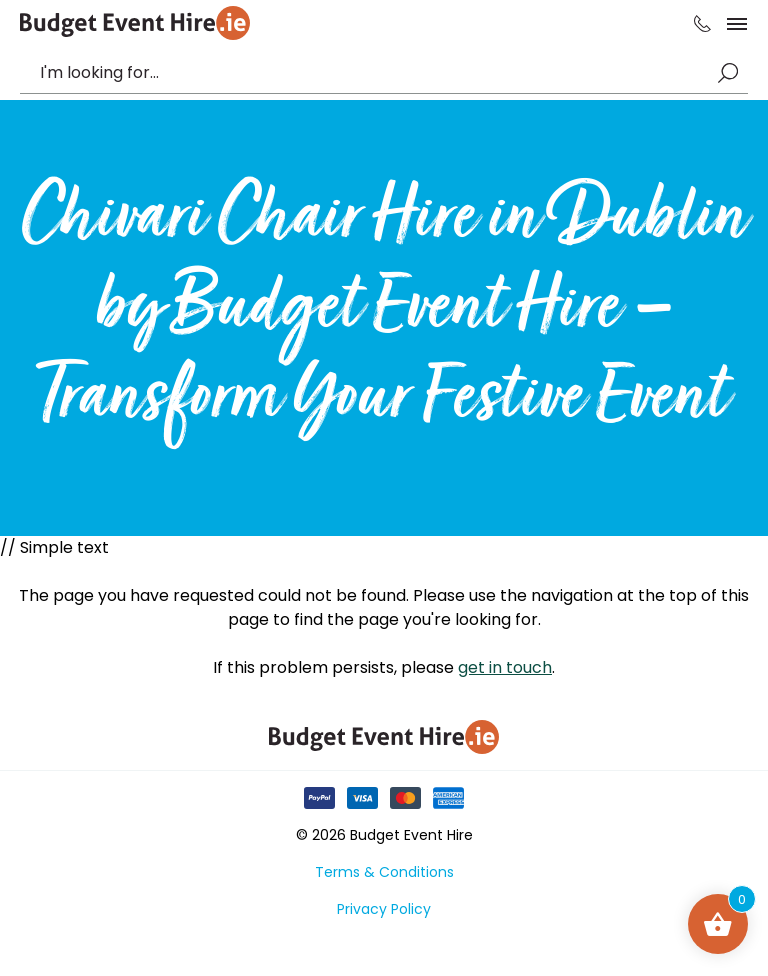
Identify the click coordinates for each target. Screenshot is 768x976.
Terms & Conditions (384, 872)
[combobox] (374, 73)
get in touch (505, 667)
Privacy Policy (384, 909)
